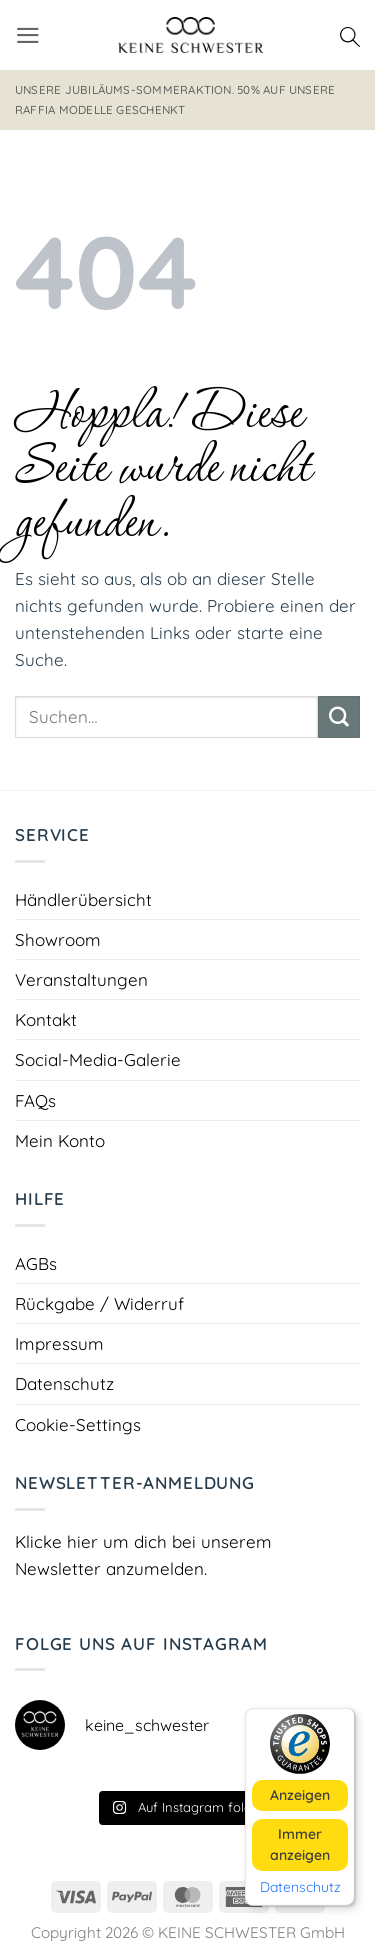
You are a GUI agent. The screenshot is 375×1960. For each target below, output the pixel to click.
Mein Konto (60, 1140)
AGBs (36, 1263)
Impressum (59, 1343)
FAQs (35, 1100)
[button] (28, 35)
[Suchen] (350, 35)
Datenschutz (64, 1383)
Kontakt (46, 1019)
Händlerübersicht (83, 899)
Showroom (58, 939)
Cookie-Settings (78, 1424)
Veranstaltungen (81, 979)
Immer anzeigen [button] (300, 1844)
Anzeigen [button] (300, 1795)
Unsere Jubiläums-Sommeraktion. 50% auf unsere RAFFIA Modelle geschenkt (175, 99)
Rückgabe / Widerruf (99, 1303)
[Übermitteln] (339, 717)
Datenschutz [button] (300, 1887)
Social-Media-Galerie (98, 1059)
